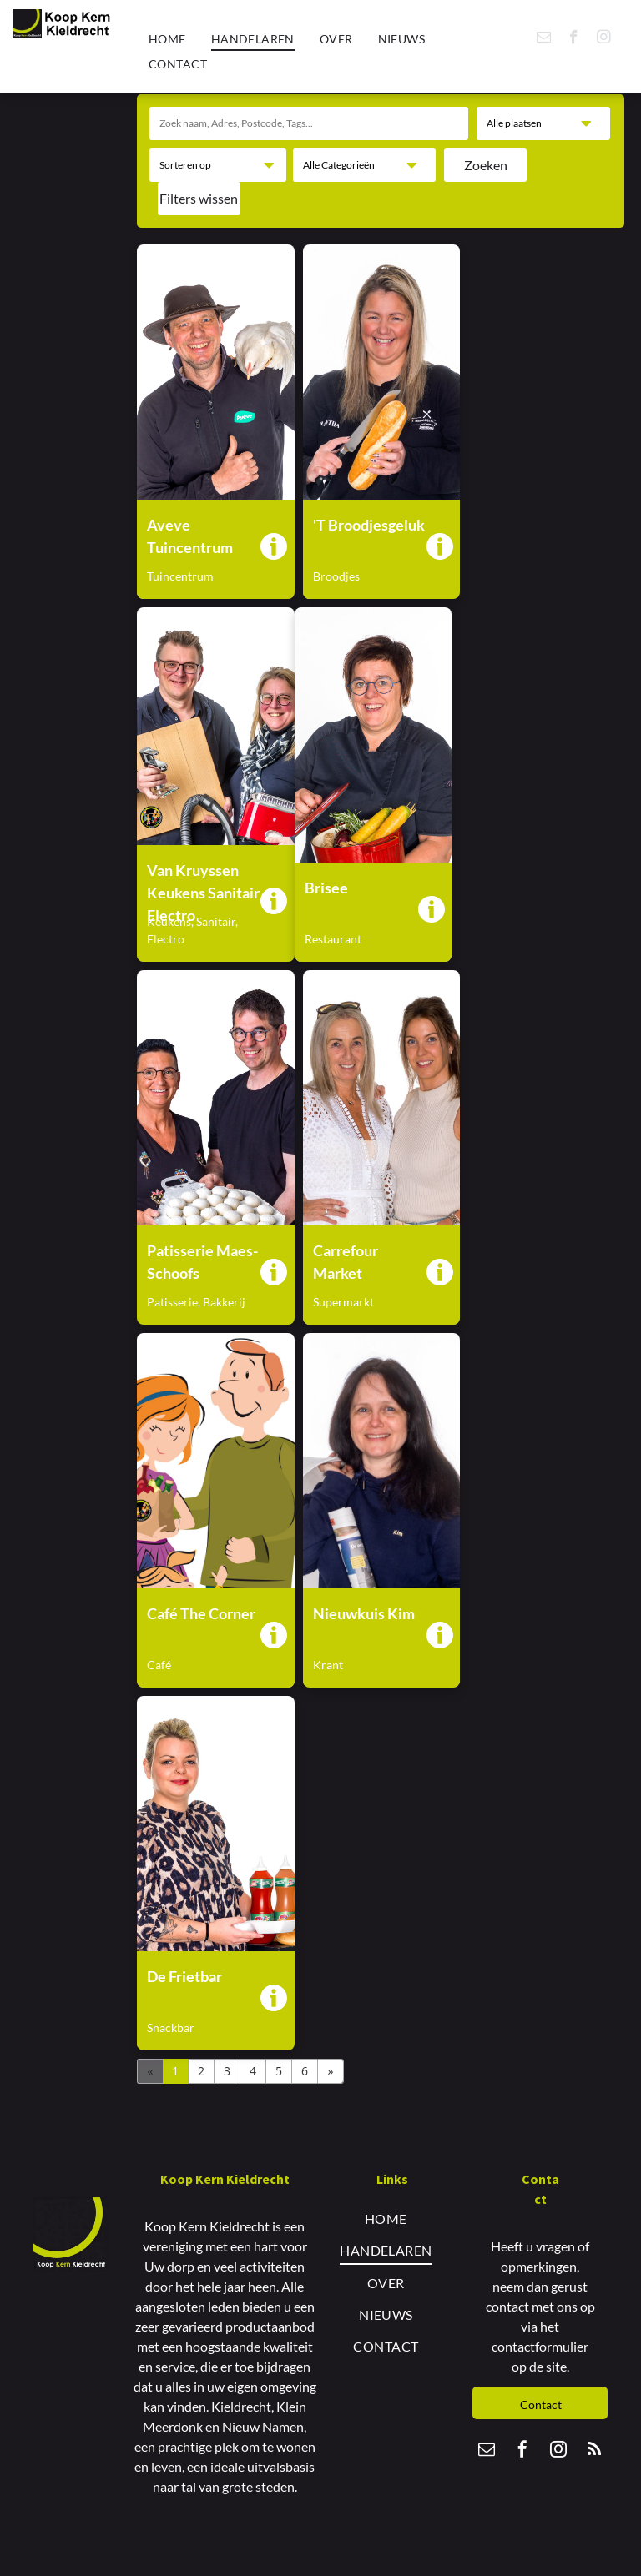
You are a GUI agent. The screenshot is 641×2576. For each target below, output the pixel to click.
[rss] (594, 2451)
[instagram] (603, 39)
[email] (543, 39)
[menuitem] (167, 39)
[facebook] (573, 39)
